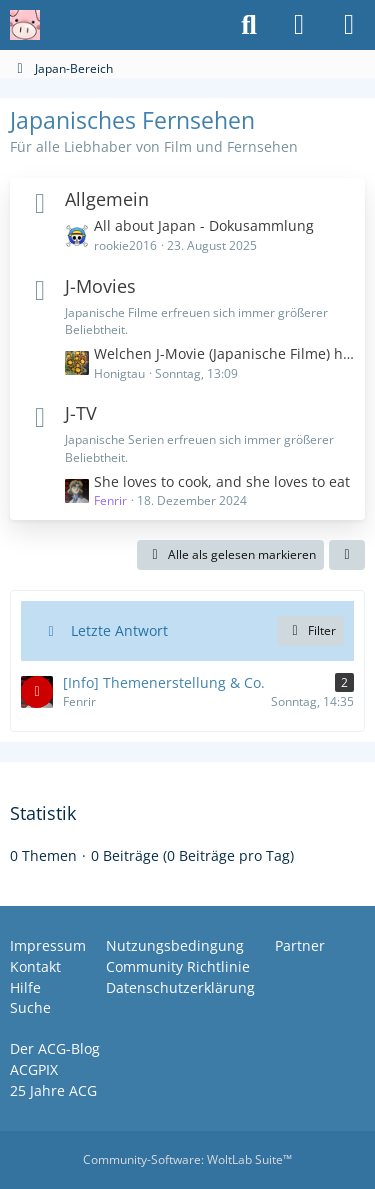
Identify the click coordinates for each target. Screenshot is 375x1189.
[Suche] (249, 25)
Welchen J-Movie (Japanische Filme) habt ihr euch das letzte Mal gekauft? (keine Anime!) (224, 353)
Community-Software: (187, 1159)
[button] (347, 555)
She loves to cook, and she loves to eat (222, 481)
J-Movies (100, 286)
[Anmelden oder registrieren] (299, 25)
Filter (310, 630)
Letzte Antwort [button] (119, 630)
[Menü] (349, 25)
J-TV (81, 413)
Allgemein (107, 199)
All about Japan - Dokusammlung (204, 225)
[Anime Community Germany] (25, 25)
